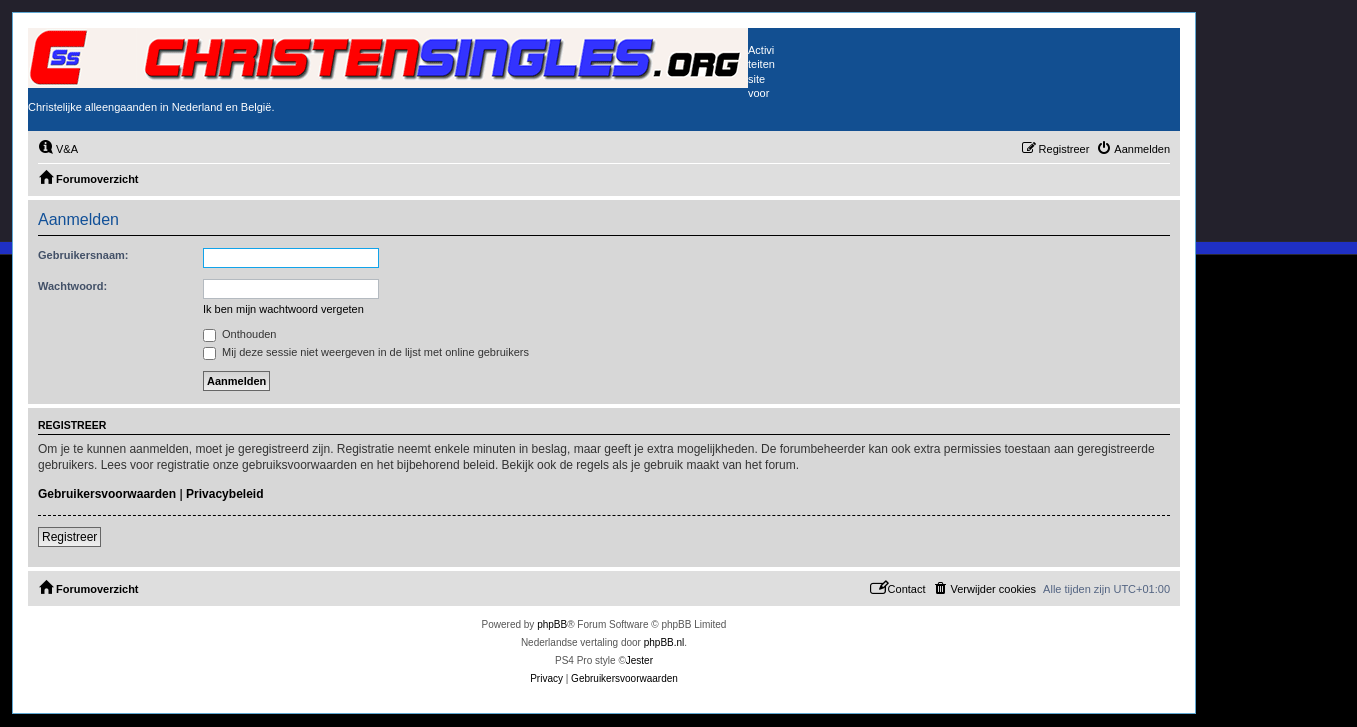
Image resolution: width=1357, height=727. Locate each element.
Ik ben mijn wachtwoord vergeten (283, 309)
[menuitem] (58, 149)
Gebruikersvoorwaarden (107, 494)
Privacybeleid (224, 494)
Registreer (69, 537)
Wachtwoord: (72, 286)
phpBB (552, 624)
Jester (639, 660)
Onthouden (240, 334)
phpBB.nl (664, 642)
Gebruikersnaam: (83, 255)
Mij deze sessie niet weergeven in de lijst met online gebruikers (366, 352)
